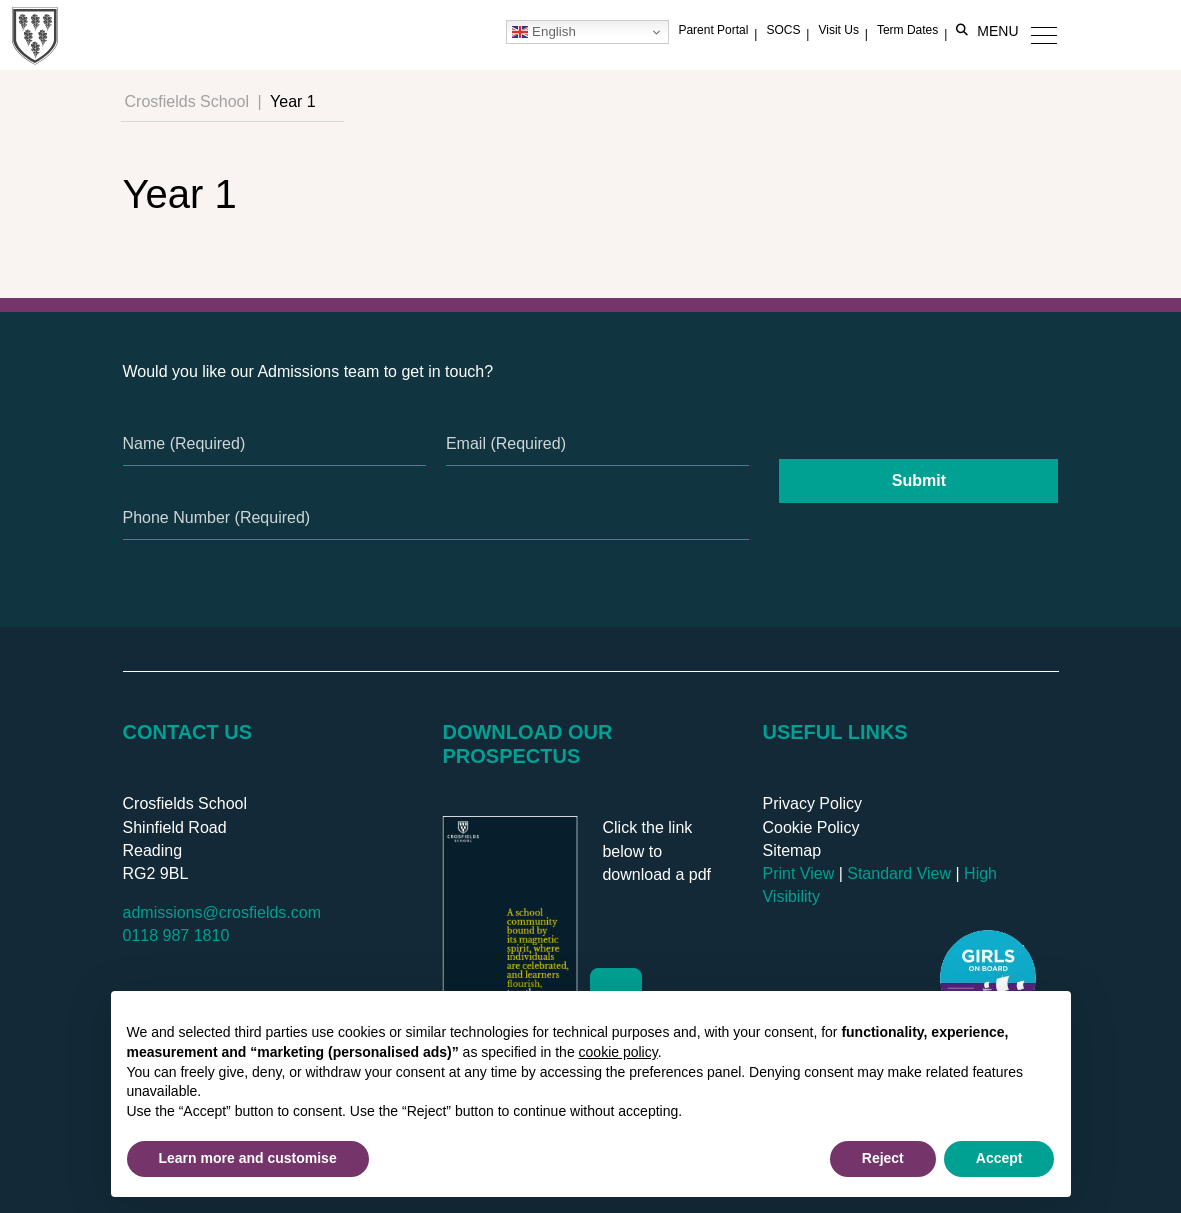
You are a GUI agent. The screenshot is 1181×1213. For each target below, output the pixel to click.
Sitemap (791, 850)
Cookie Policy (810, 827)
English (543, 32)
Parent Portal (713, 30)
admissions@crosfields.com (222, 912)
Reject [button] (883, 1158)
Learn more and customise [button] (248, 1158)
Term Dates (907, 30)
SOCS (783, 30)
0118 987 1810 (176, 935)
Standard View (899, 873)
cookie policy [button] (618, 1052)
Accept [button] (999, 1158)
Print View (798, 873)
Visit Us (838, 30)
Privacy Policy (812, 803)
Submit (919, 480)
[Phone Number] (436, 518)
